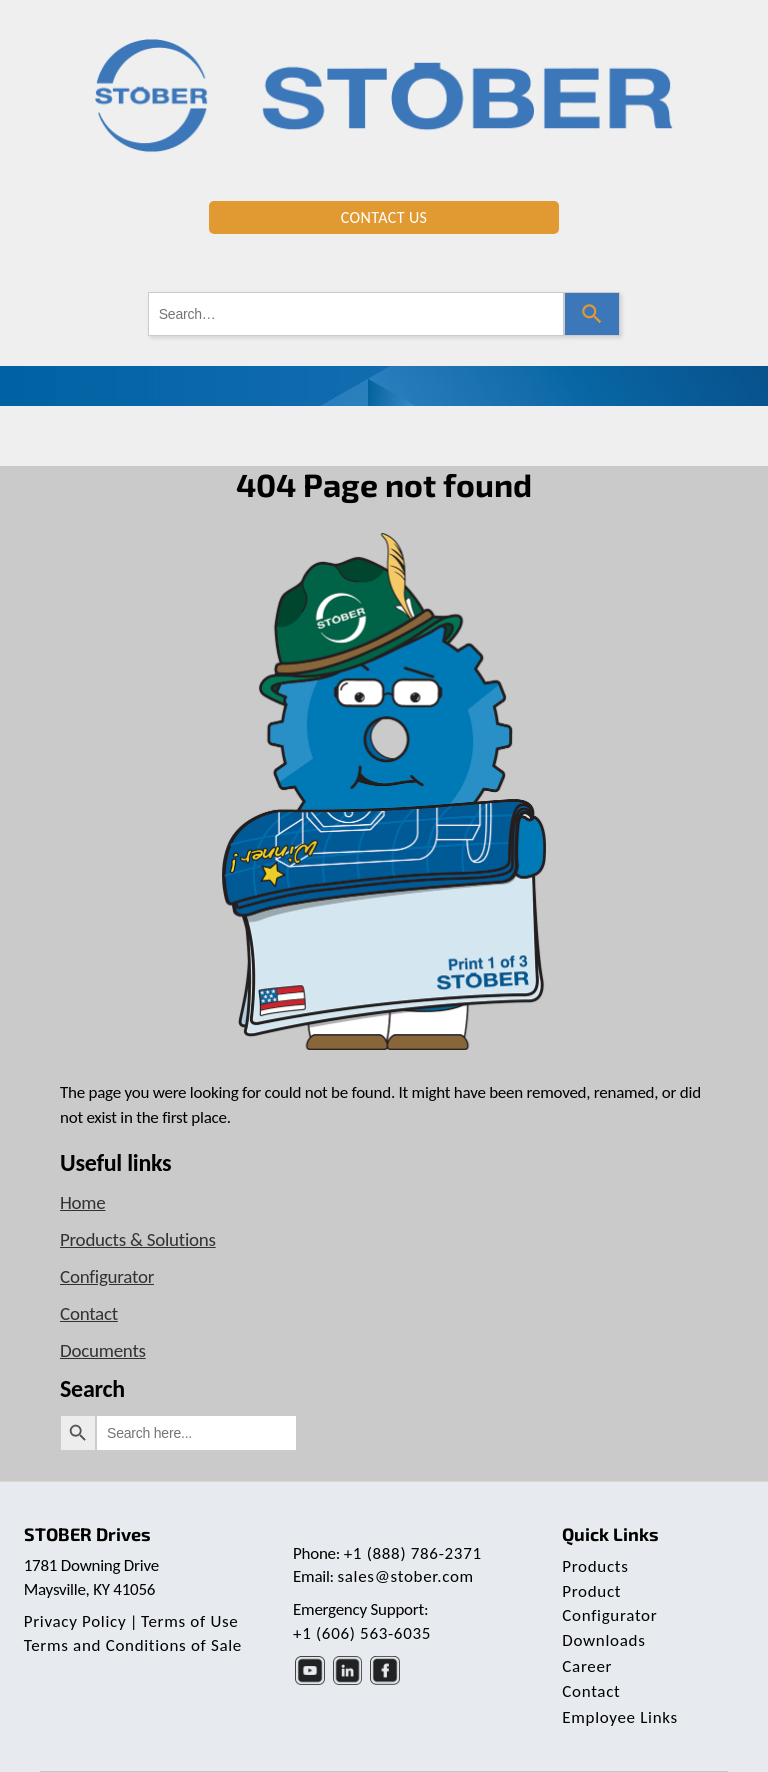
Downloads (603, 1640)
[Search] (592, 314)
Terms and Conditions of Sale (133, 1645)
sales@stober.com (405, 1576)
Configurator (107, 1276)
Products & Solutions (138, 1239)
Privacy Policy (75, 1621)
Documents (103, 1350)
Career (587, 1666)
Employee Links (620, 1717)
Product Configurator (609, 1603)
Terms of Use (189, 1621)
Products (595, 1566)
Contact (89, 1313)
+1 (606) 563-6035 (362, 1633)
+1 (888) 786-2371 (413, 1553)
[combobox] (356, 314)
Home (82, 1202)
